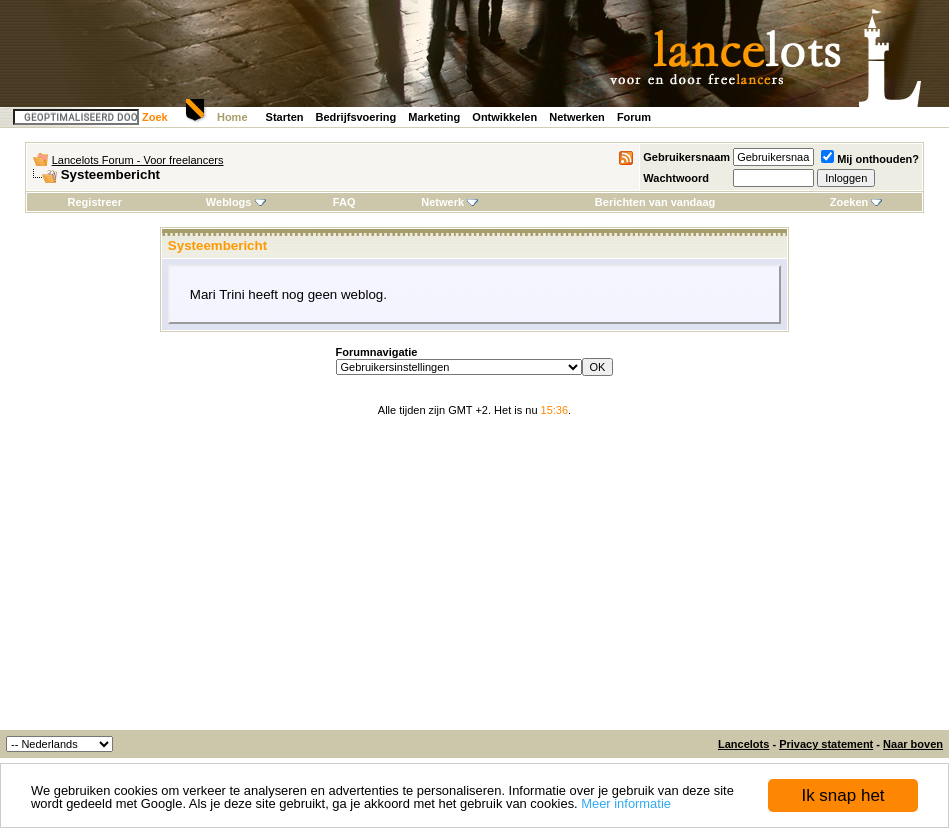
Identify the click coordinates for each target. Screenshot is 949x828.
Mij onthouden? (870, 159)
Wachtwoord (676, 178)
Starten (285, 117)
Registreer (95, 202)
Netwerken (577, 117)
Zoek (155, 117)
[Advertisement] (474, 580)
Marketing (434, 117)
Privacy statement (826, 744)
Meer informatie (626, 804)
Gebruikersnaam (686, 157)
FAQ (344, 202)
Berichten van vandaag (655, 202)
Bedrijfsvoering (356, 117)
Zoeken (856, 202)
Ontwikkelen (504, 117)
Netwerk (449, 202)
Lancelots (743, 744)
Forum (634, 117)
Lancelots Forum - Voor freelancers (138, 160)
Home (232, 117)
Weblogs (236, 202)
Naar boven (913, 744)
